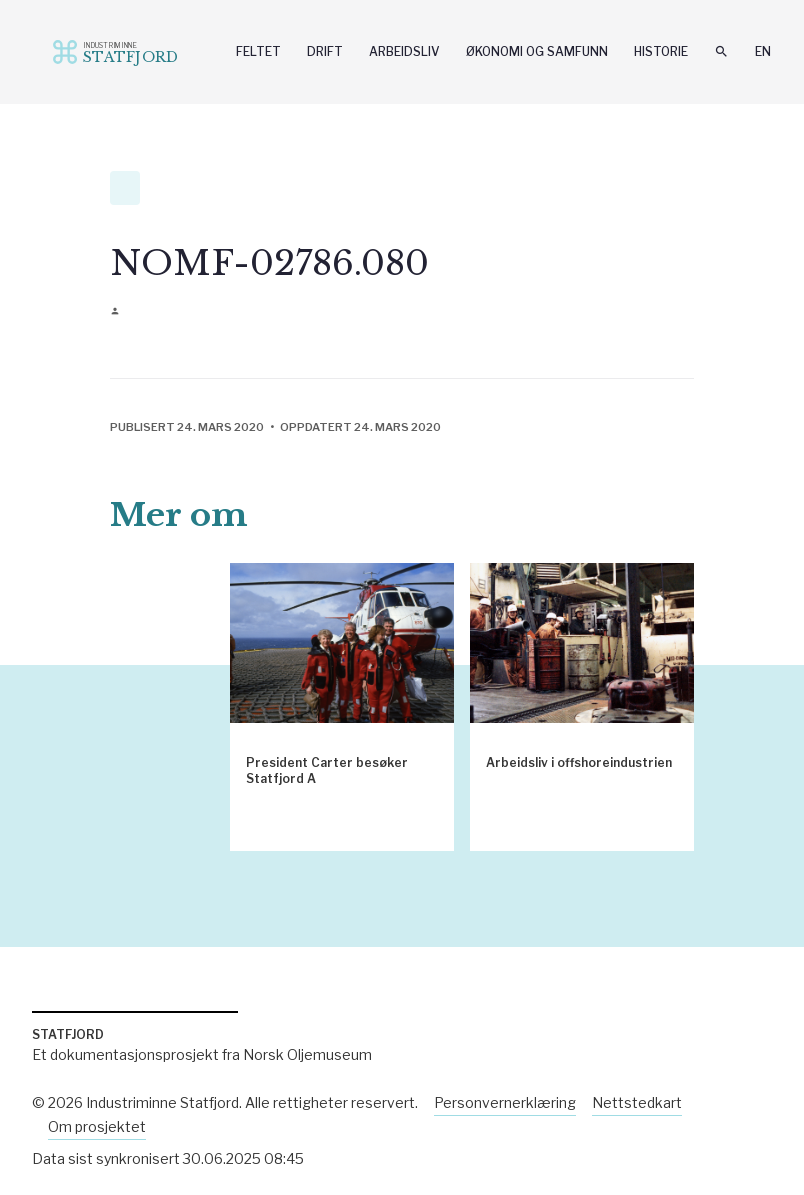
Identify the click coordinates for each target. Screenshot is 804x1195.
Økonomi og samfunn (537, 51)
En (763, 51)
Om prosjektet (97, 1126)
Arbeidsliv (404, 51)
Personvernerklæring (505, 1102)
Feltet (258, 51)
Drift (325, 51)
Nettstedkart (637, 1102)
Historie (661, 51)
